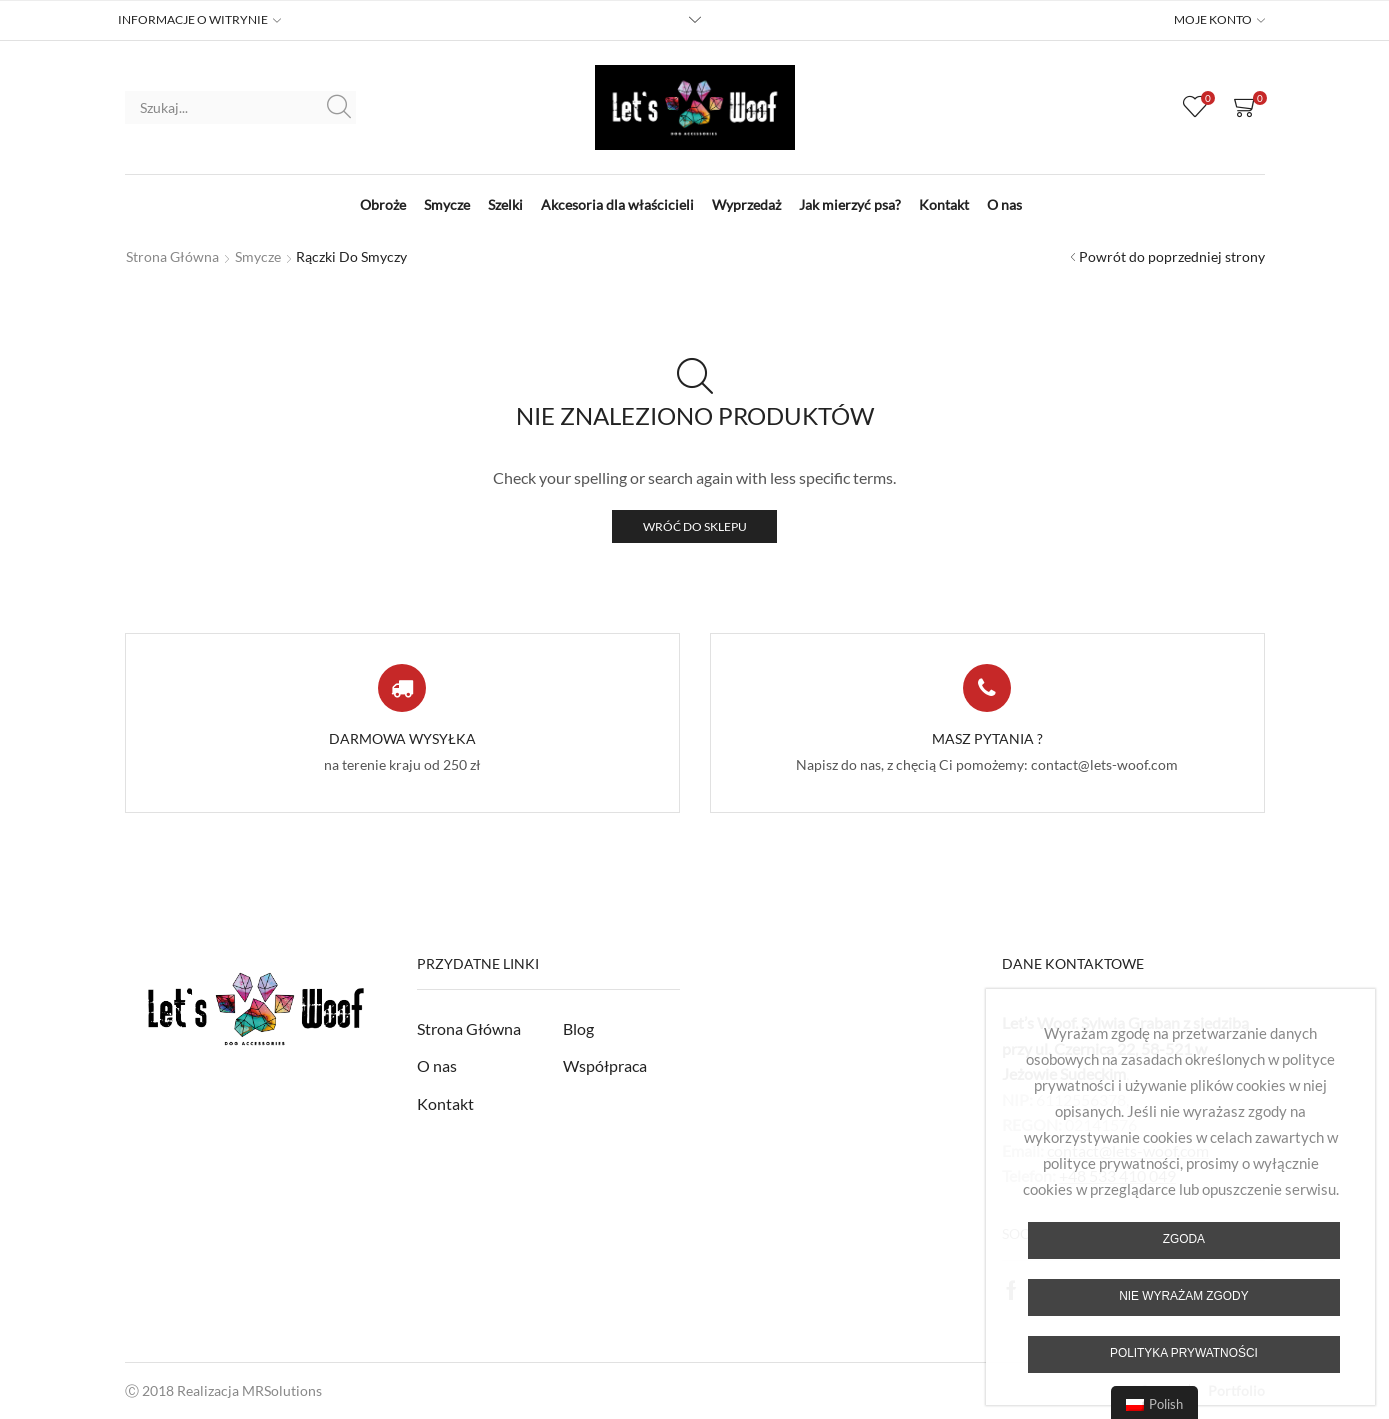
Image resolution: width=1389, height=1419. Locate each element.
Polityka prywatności (1184, 1353)
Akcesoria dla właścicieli (617, 204)
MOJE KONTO (1213, 20)
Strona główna (172, 256)
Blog (578, 1028)
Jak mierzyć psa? (850, 204)
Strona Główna (469, 1028)
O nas (1004, 204)
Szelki (505, 204)
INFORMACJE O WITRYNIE (193, 20)
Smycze (447, 204)
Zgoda (1184, 1239)
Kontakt (944, 204)
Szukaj (339, 107)
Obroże (383, 204)
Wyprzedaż (746, 204)
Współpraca (605, 1065)
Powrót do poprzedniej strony (1172, 256)
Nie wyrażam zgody (1183, 1296)
